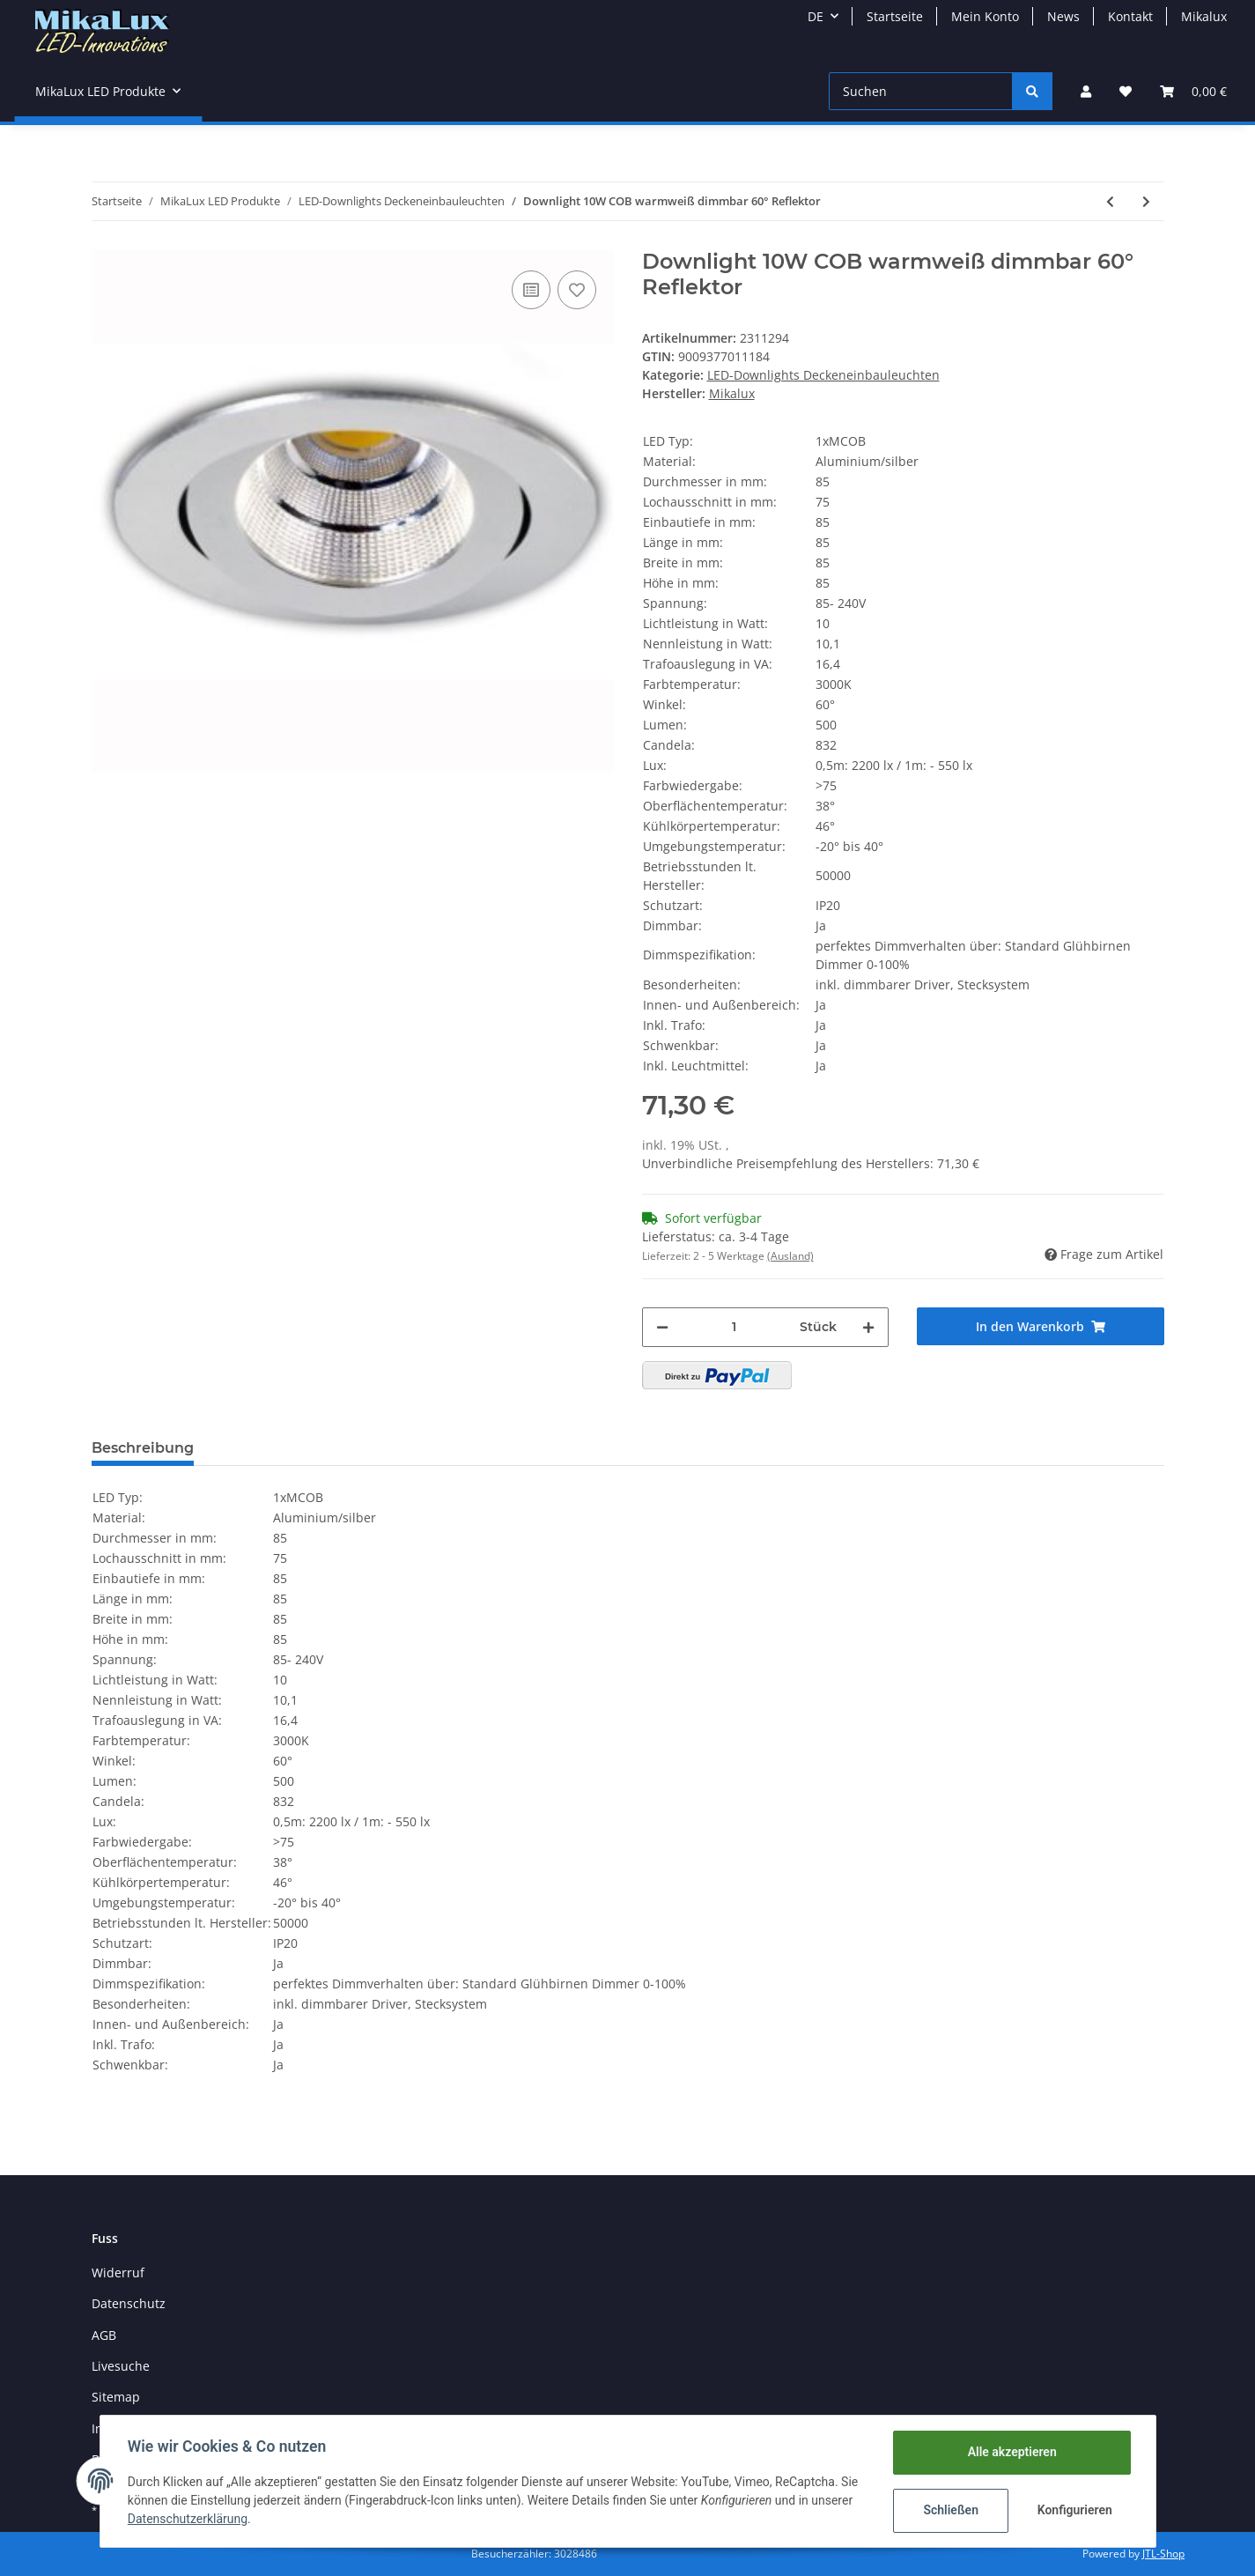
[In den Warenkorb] (1040, 1326)
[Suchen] (921, 91)
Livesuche (121, 2366)
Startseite (895, 16)
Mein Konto (985, 16)
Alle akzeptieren (1011, 2452)
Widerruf (118, 2272)
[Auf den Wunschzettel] (576, 289)
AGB (104, 2335)
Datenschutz (129, 2303)
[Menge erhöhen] (868, 1327)
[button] (1086, 91)
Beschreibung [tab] (143, 1448)
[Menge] (734, 1327)
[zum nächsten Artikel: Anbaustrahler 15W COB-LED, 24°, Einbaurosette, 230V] (1146, 201)
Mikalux (1204, 16)
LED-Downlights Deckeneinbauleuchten (823, 374)
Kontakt (1130, 16)
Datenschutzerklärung (188, 2519)
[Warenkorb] (1193, 91)
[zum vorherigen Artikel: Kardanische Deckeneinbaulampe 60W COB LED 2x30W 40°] (1110, 201)
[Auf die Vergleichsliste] (531, 289)
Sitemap (116, 2396)
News (1063, 16)
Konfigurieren (1074, 2510)
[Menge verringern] (662, 1327)
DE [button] (815, 16)
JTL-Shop (1163, 2553)
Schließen (950, 2510)
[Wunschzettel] (1125, 91)
